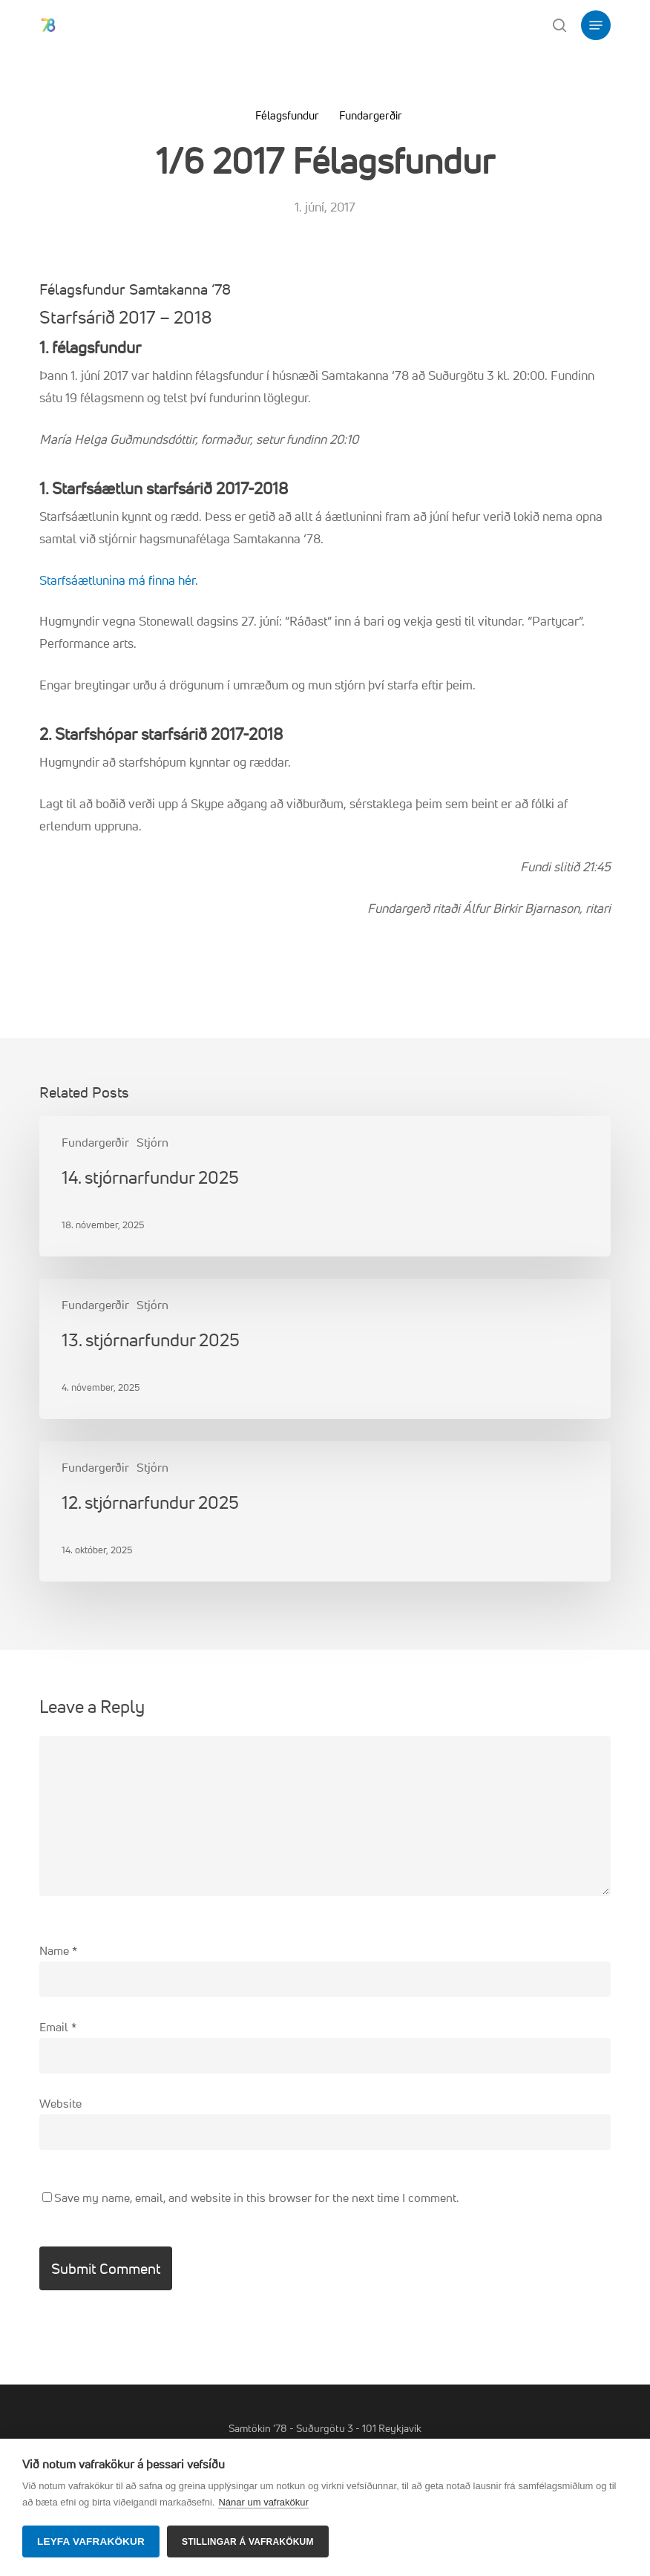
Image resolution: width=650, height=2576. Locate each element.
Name (58, 1950)
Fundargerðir (370, 115)
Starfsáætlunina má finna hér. (118, 580)
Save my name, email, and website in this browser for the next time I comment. (256, 2197)
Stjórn (152, 1142)
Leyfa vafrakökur (91, 2541)
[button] (596, 25)
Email (57, 2027)
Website (60, 2103)
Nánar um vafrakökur (263, 2502)
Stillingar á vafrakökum (248, 2542)
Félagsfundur (287, 115)
